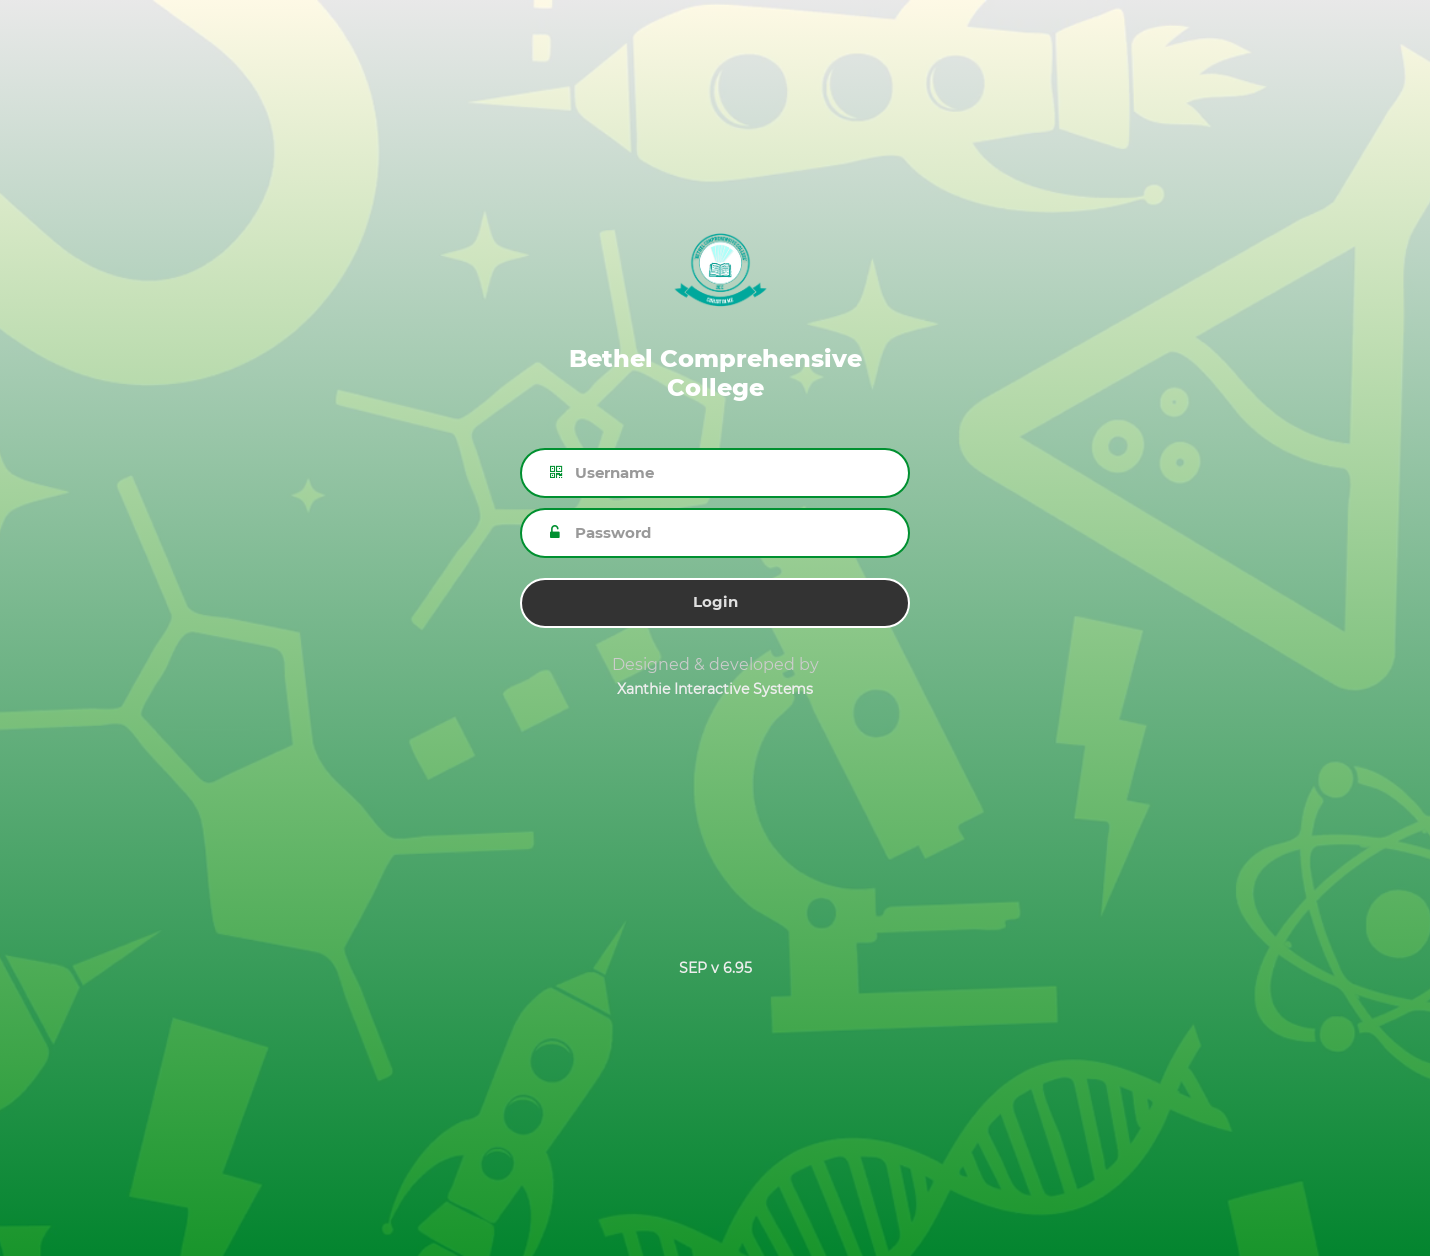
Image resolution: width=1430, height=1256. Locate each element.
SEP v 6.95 (715, 968)
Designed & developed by (715, 664)
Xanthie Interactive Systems (715, 689)
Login (715, 601)
